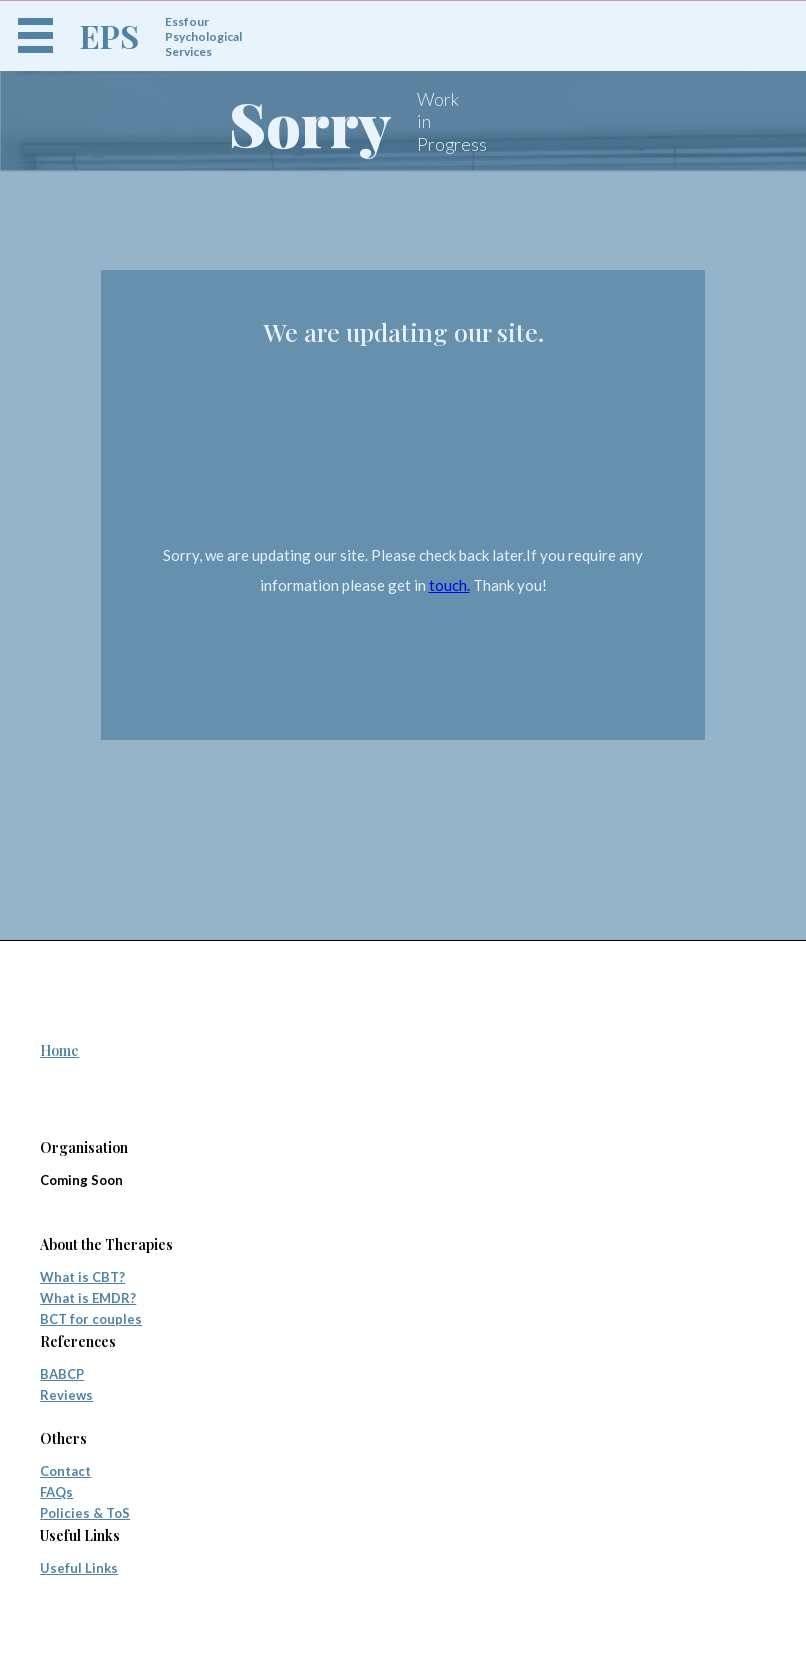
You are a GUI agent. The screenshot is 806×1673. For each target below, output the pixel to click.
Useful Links (79, 1568)
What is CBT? (82, 1277)
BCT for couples (91, 1319)
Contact (65, 1471)
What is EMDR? (88, 1298)
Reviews (66, 1395)
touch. (449, 585)
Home (59, 1050)
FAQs (56, 1492)
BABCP (62, 1374)
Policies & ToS (85, 1513)
